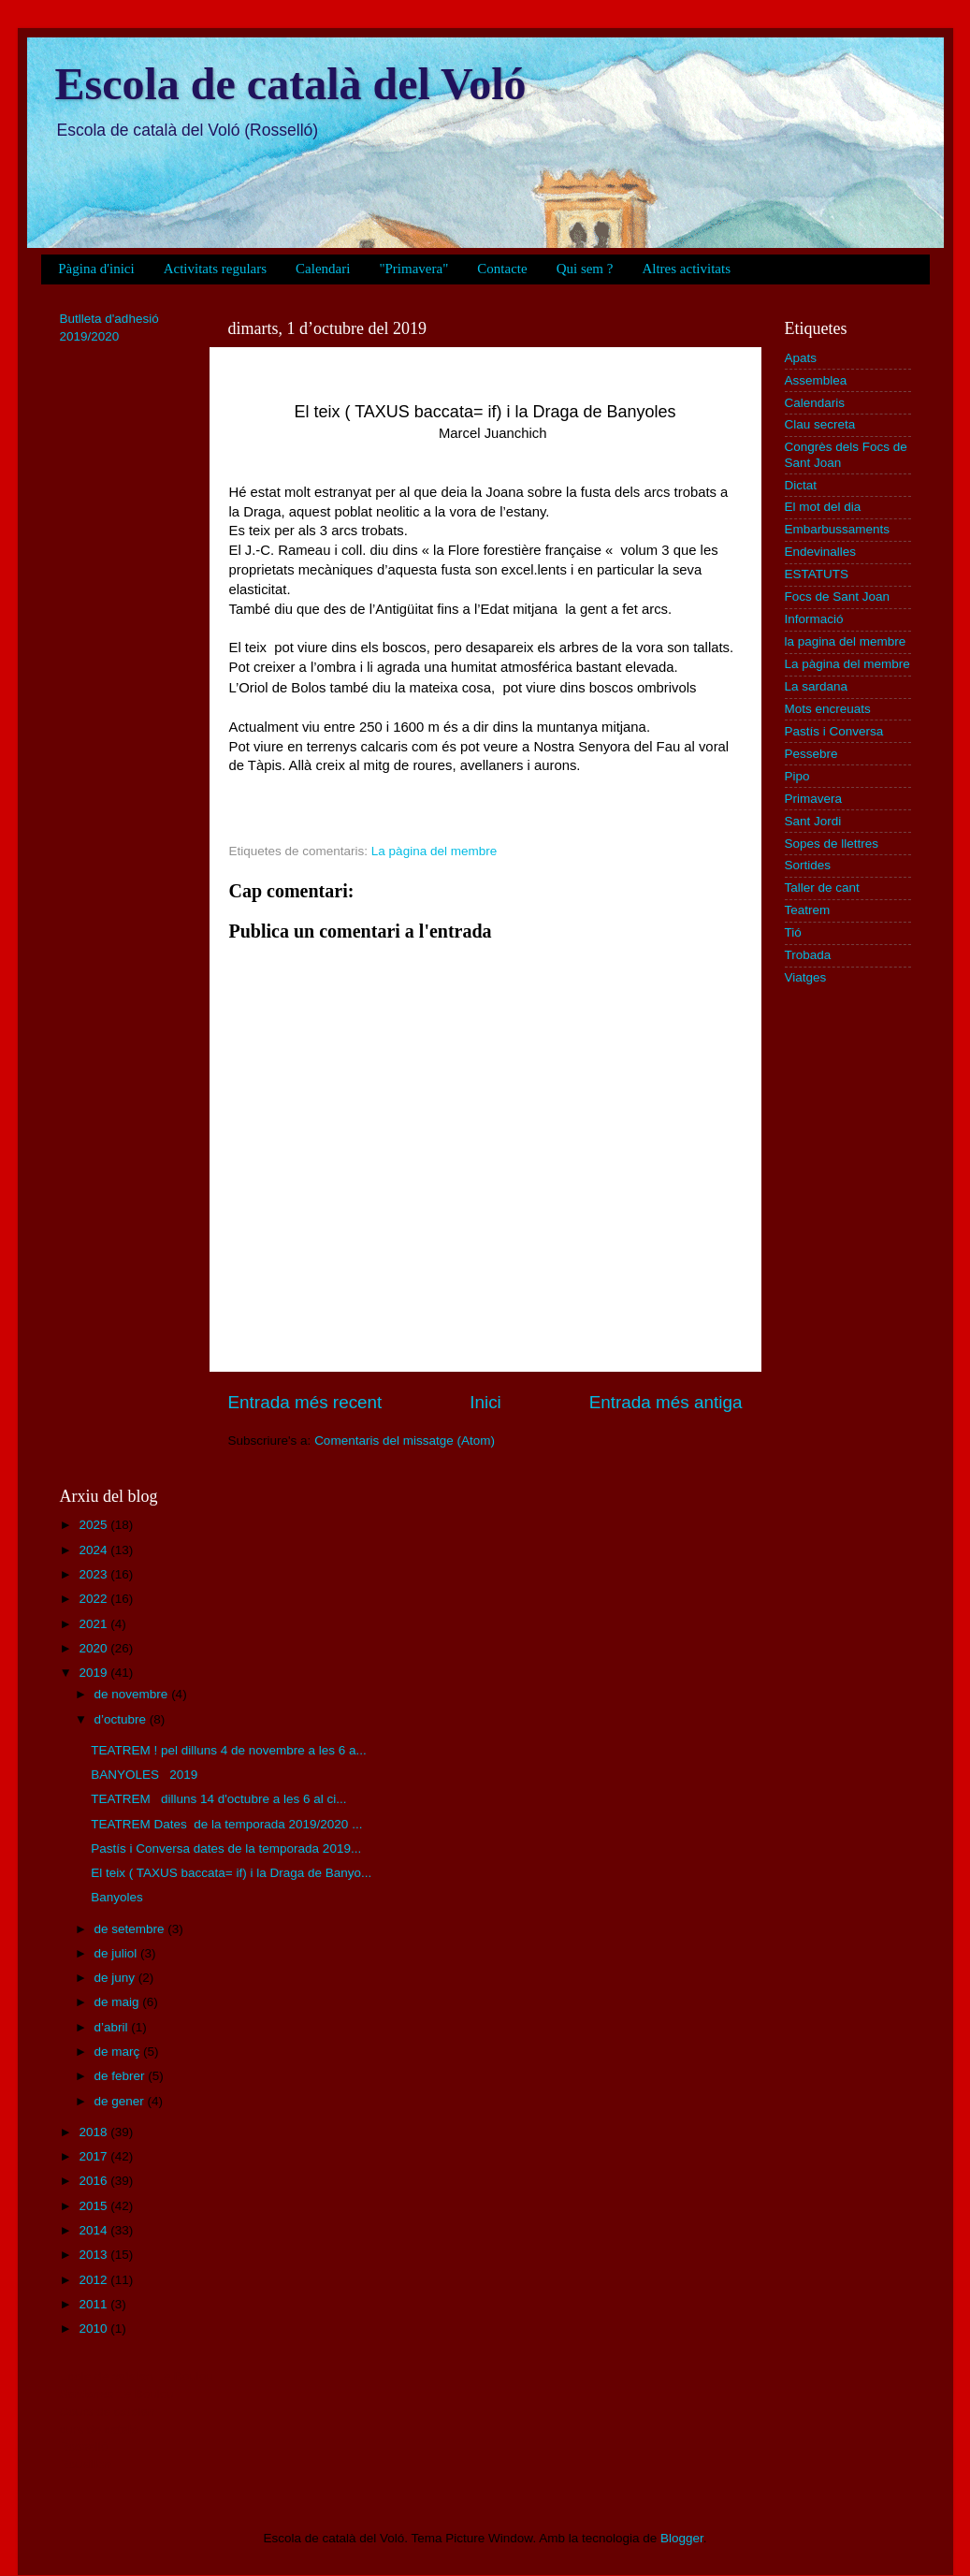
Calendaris (815, 403)
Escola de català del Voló (291, 84)
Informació (814, 619)
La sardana (816, 686)
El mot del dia (823, 507)
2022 (94, 1599)
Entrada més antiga (666, 1402)
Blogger (681, 2538)
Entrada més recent (305, 1402)
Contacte (502, 268)
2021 (94, 1624)
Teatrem (808, 910)
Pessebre (811, 754)
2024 (94, 1550)
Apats (801, 358)
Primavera (814, 799)
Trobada (808, 955)
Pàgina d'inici (96, 268)
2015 (94, 2206)
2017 (94, 2156)
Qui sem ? (585, 268)
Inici (485, 1402)
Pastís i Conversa (834, 731)
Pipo (797, 776)
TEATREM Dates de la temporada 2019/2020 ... (226, 1824)
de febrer (121, 2076)
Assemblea (816, 380)
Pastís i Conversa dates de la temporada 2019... (226, 1848)
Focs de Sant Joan (837, 596)
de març (119, 2052)
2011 (94, 2304)
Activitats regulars (215, 268)
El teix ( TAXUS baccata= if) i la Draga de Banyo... (231, 1873)
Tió (793, 932)
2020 (94, 1648)
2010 (94, 2328)
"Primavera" (413, 268)
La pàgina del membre (434, 851)
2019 (94, 1673)
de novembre (133, 1694)
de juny (116, 1978)
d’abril (113, 2027)
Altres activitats (686, 268)
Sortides (808, 865)
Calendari (323, 268)
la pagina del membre (845, 641)
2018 (94, 2132)
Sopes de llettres (832, 844)
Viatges (806, 977)
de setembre (131, 1929)
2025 (94, 1525)
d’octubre (122, 1719)
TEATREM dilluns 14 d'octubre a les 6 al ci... (218, 1799)
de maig (118, 2002)
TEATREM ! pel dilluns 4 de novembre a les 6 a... (229, 1750)
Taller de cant (822, 887)
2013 (94, 2255)
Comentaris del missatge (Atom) (404, 1441)
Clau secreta (820, 424)
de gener (121, 2101)
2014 (94, 2230)
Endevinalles (821, 552)
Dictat (801, 485)
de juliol (117, 1953)
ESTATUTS (817, 574)
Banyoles (118, 1897)
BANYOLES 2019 (144, 1775)
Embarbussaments (837, 529)
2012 (94, 2280)
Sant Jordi (813, 821)
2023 (94, 1574)
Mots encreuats (828, 709)
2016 (94, 2181)
